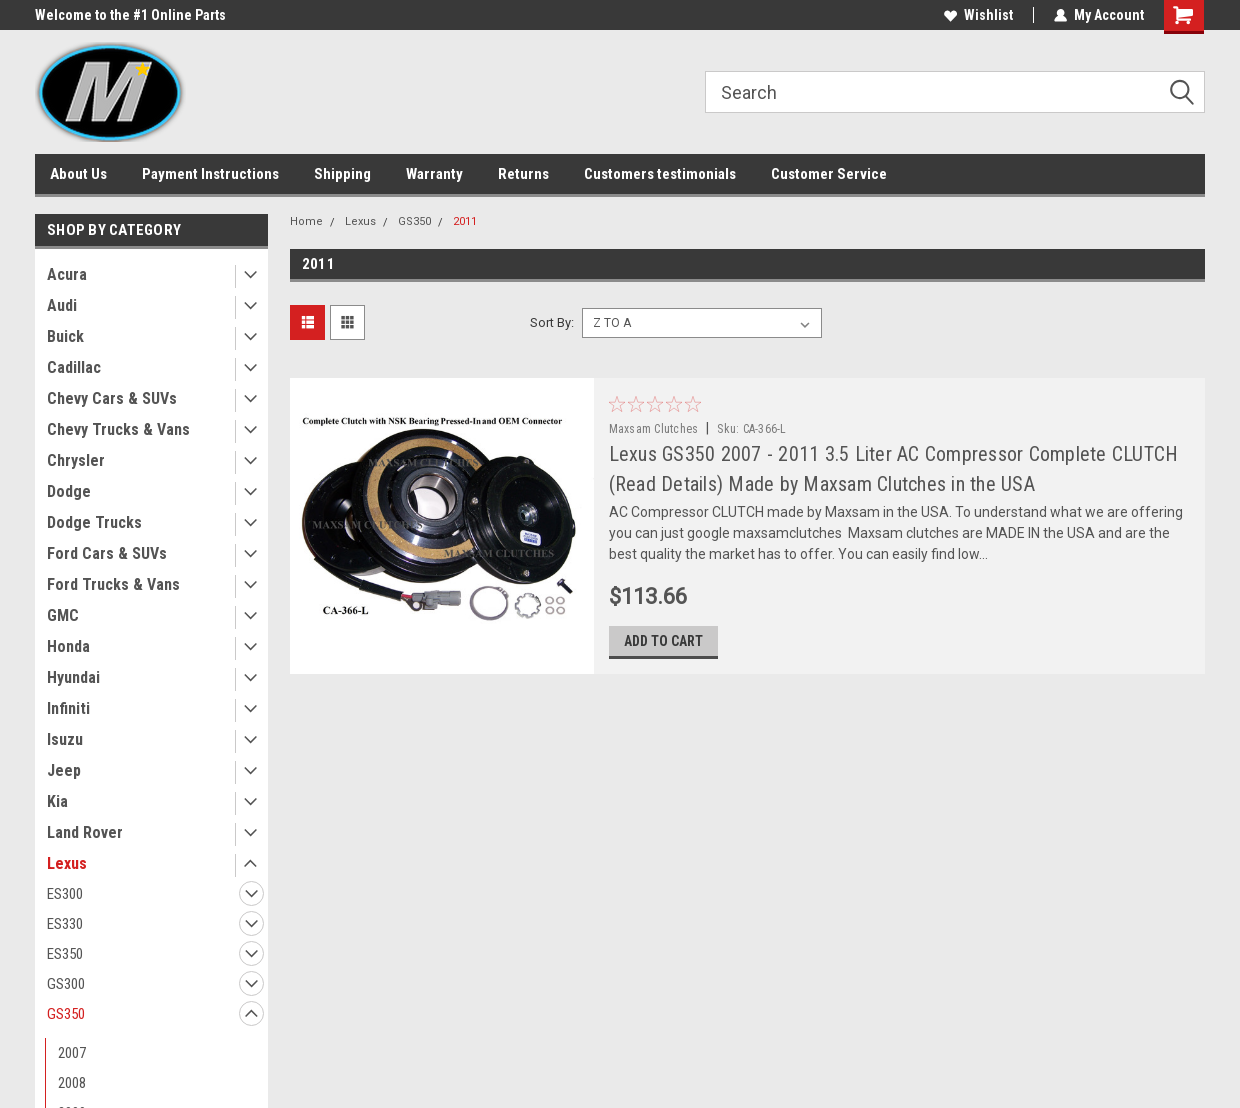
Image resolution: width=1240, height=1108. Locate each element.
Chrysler (76, 460)
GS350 (66, 1014)
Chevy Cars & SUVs (112, 398)
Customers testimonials (660, 174)
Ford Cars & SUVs (107, 553)
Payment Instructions (210, 174)
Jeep (64, 770)
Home (306, 221)
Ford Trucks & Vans (113, 584)
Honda (68, 646)
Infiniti (68, 708)
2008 (72, 1083)
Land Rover (85, 832)
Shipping (342, 174)
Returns (523, 174)
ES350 (65, 954)
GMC (63, 615)
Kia (57, 801)
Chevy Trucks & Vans (118, 429)
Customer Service (829, 174)
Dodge (69, 491)
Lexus (67, 863)
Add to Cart (663, 641)
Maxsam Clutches (654, 429)
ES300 (65, 894)
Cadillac (74, 367)
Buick (65, 336)
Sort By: (552, 322)
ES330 (65, 924)
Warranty (434, 174)
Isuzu (65, 739)
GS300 (66, 984)
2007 (72, 1053)
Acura (67, 274)
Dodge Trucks (94, 522)
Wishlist (978, 15)
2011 (465, 221)
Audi (62, 305)
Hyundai (73, 677)
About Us (78, 174)
